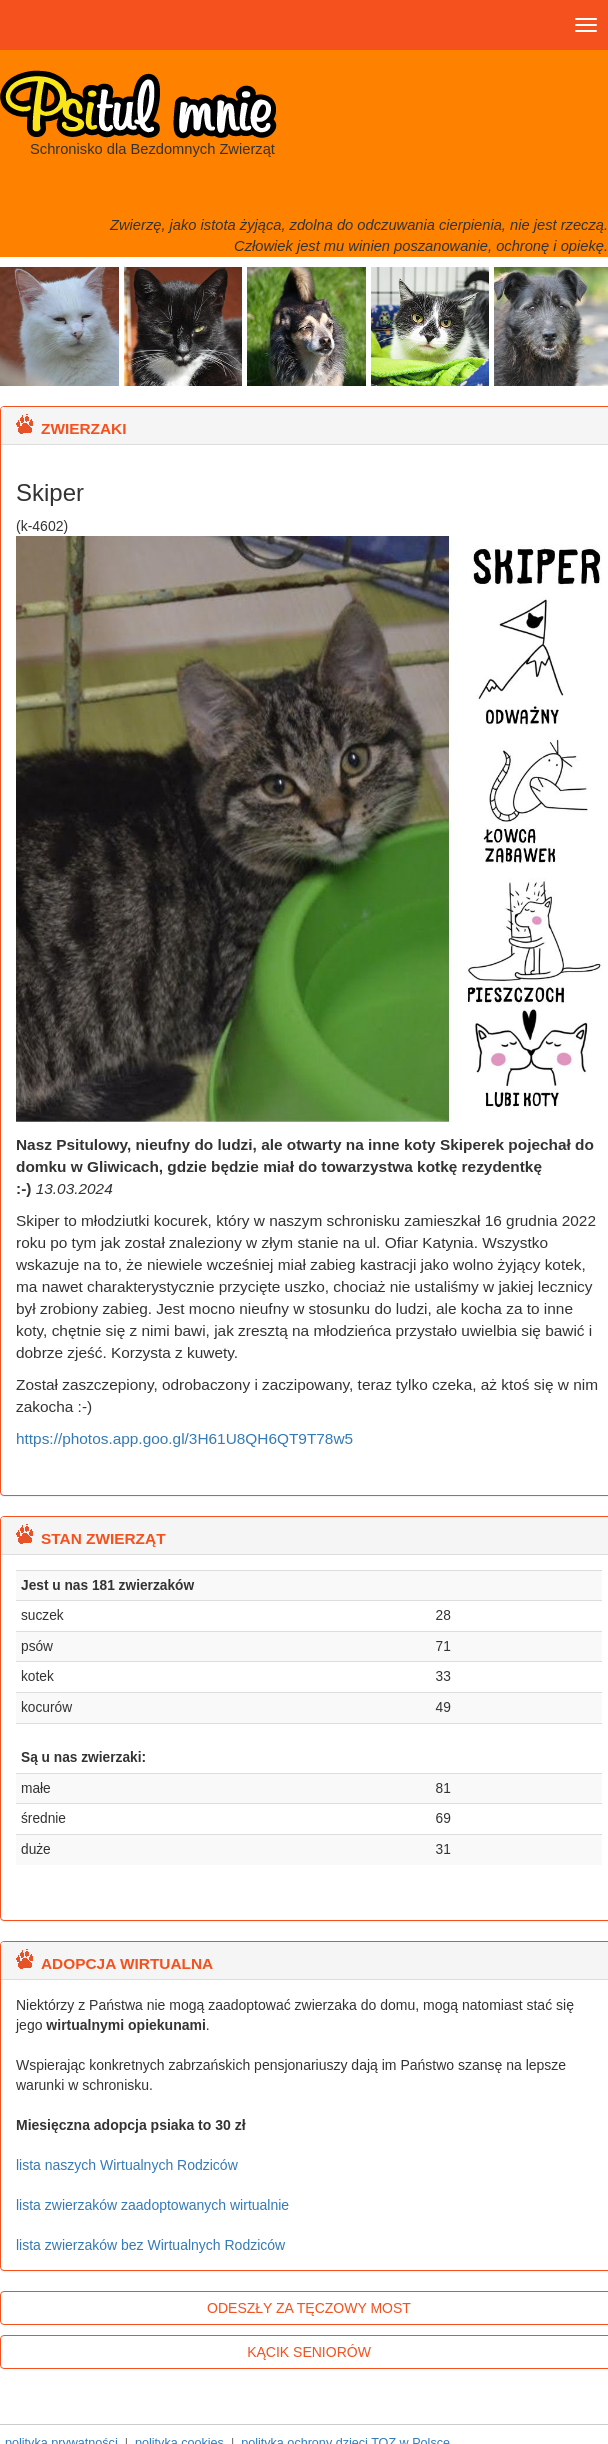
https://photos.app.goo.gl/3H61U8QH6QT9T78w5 (184, 1438)
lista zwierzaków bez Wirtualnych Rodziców (150, 2245)
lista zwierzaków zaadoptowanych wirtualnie (152, 2205)
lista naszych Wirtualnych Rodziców (127, 2165)
